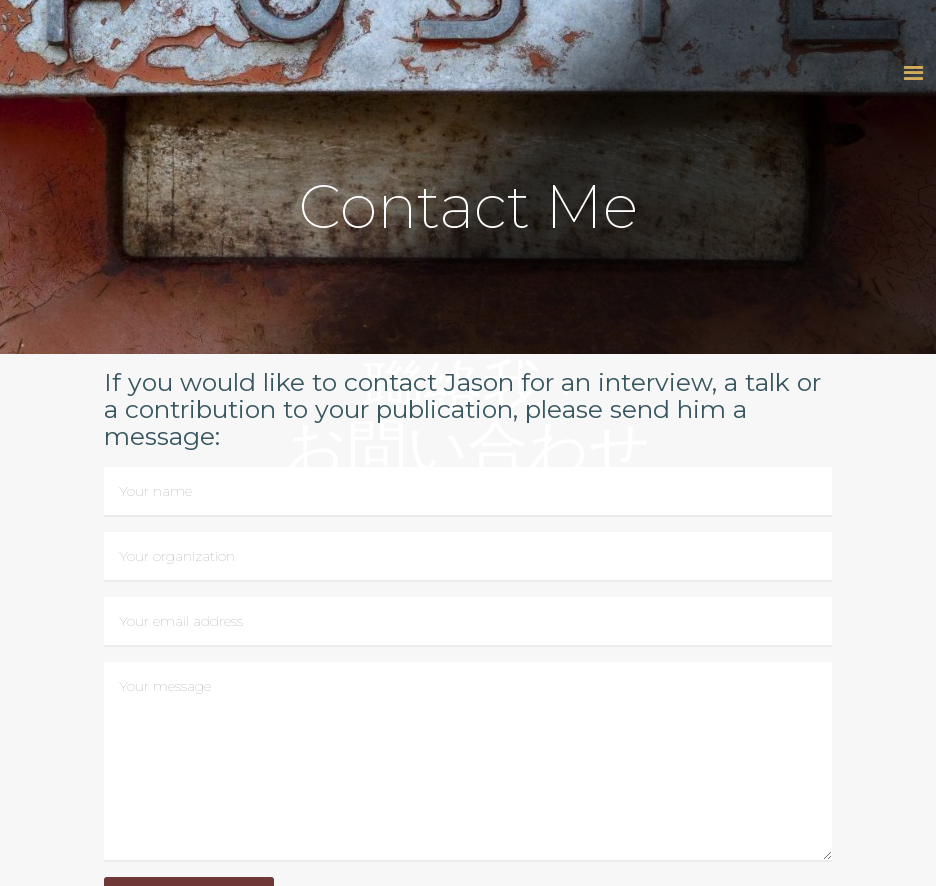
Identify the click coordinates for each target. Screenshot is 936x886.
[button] (913, 72)
